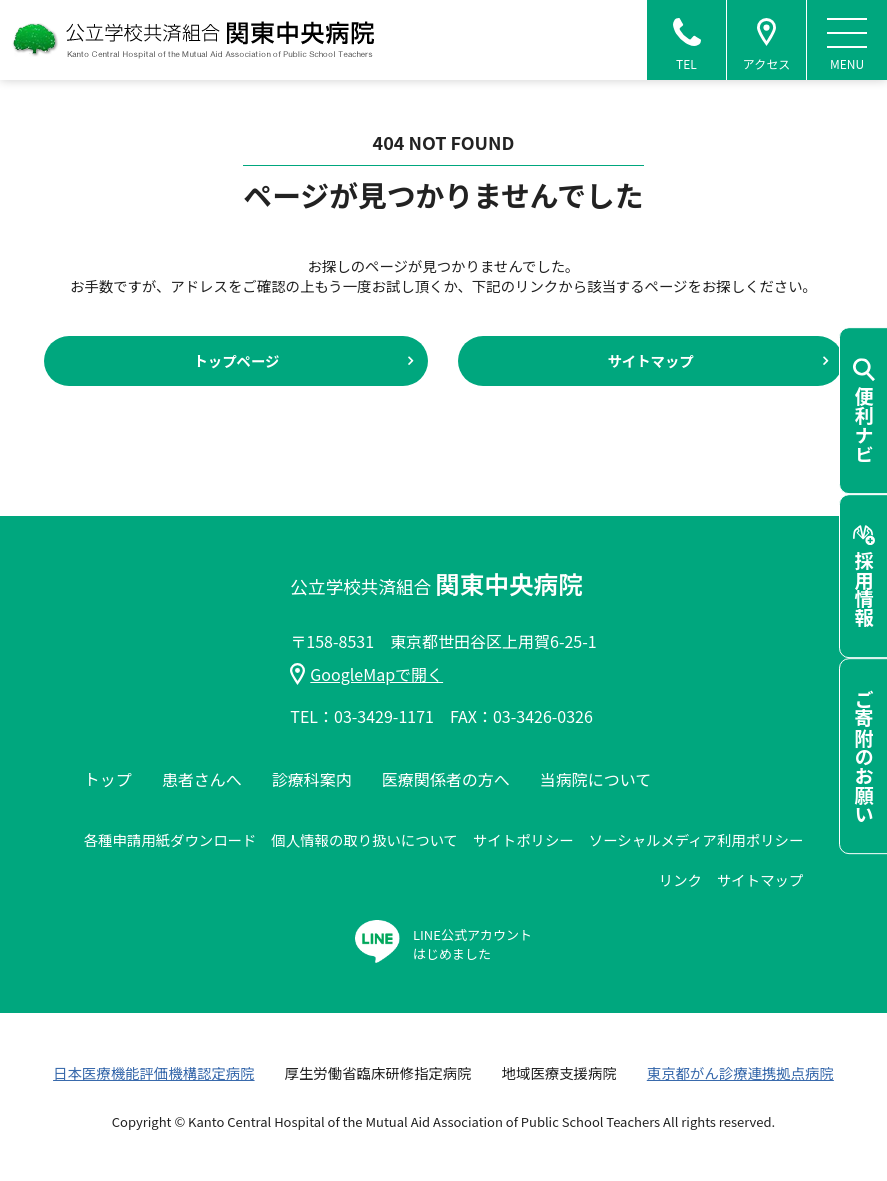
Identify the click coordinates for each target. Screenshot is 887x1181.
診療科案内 (312, 779)
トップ (108, 779)
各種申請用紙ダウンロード (170, 839)
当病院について (596, 779)
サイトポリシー (523, 839)
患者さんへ (202, 779)
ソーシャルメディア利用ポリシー (696, 839)
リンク (680, 879)
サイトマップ (650, 360)
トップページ (236, 360)
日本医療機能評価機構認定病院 (153, 1072)
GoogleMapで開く (366, 674)
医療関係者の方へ (446, 779)
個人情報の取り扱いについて (364, 839)
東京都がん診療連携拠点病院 (740, 1072)
